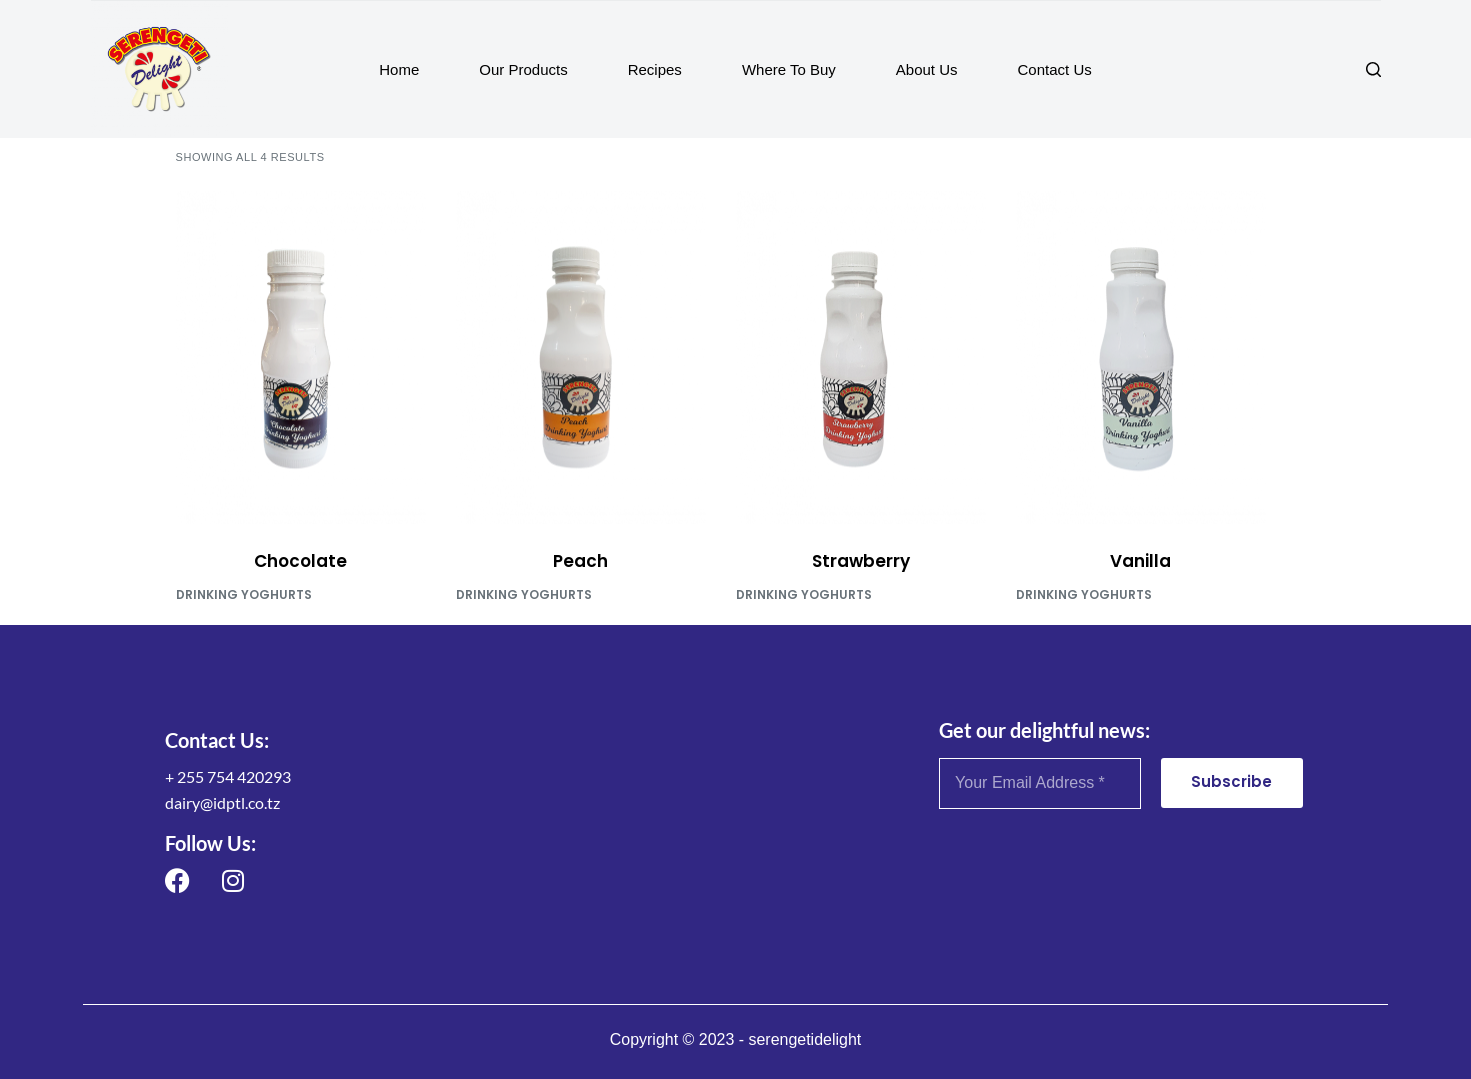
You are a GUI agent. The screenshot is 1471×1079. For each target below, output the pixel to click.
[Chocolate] (301, 357)
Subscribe (1231, 781)
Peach (580, 561)
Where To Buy (789, 69)
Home (399, 69)
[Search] (1373, 69)
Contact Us (1055, 69)
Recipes (655, 69)
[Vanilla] (1141, 357)
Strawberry (861, 561)
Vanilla (1140, 561)
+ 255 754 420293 (228, 776)
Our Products (523, 69)
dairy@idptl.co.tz (222, 802)
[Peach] (581, 357)
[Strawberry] (861, 357)
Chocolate (300, 561)
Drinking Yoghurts (244, 594)
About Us (927, 69)
